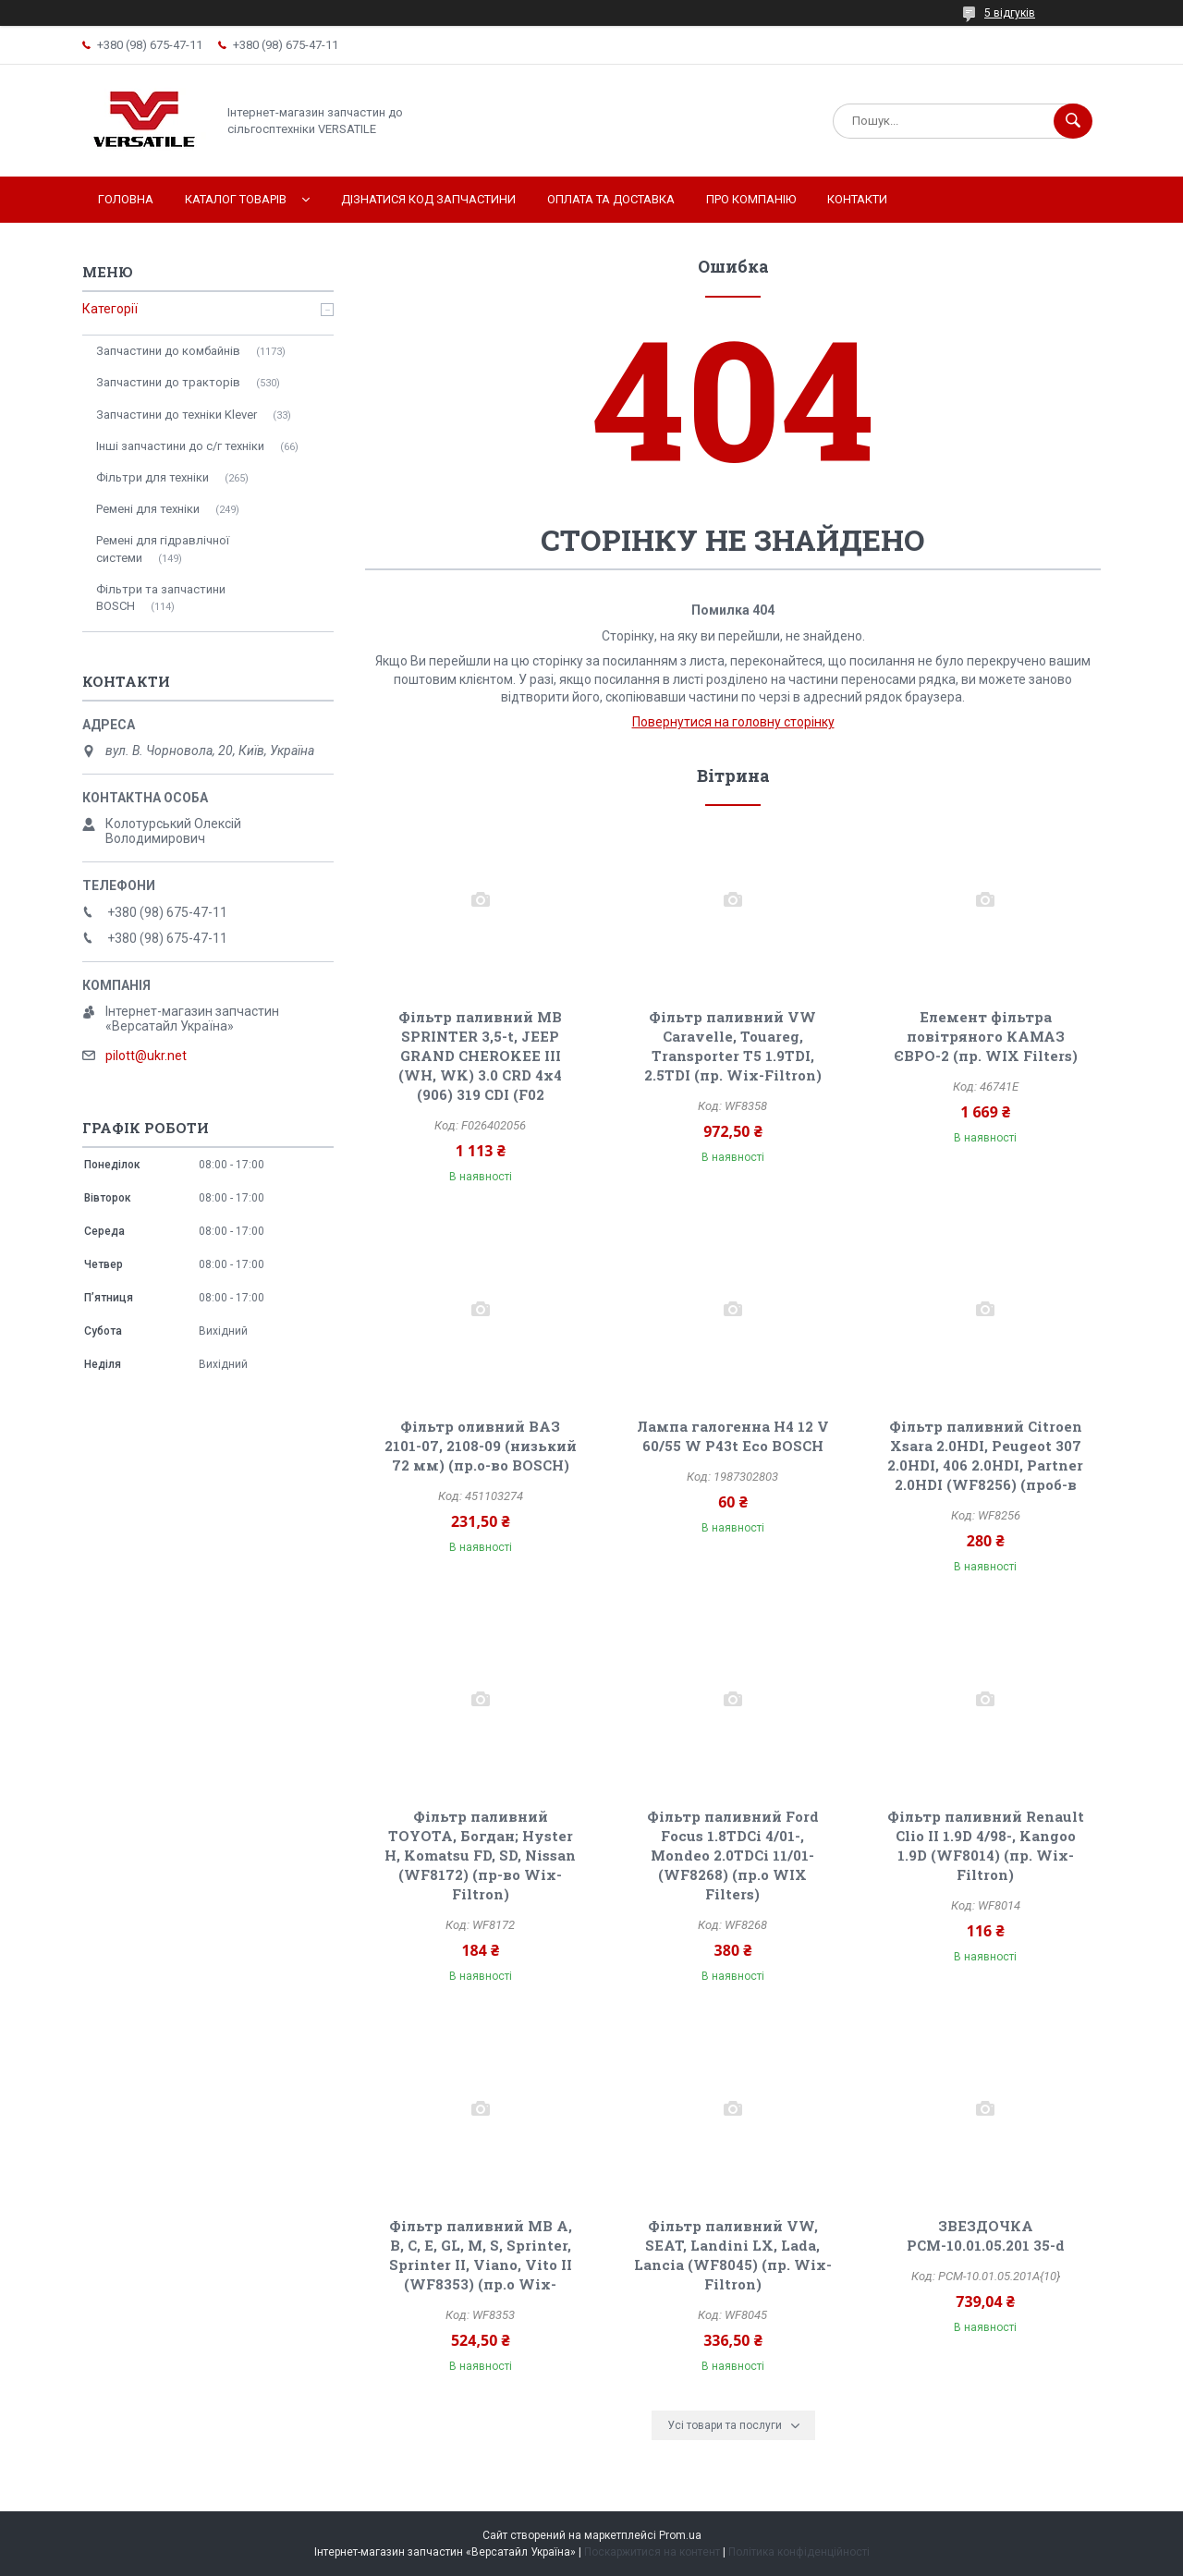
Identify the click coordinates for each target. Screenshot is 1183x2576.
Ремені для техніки (148, 509)
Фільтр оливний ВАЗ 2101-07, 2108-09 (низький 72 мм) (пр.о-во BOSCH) (480, 1445)
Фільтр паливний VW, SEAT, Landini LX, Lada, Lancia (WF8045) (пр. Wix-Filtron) (733, 2254)
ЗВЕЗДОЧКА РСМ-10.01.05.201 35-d (986, 2235)
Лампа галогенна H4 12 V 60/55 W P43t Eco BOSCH (733, 1436)
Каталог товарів (236, 199)
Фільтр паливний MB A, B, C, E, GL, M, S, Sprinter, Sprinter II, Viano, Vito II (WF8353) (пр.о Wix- (480, 2254)
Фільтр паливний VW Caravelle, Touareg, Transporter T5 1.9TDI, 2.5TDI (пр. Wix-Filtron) (733, 1045)
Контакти (857, 199)
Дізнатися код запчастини (428, 199)
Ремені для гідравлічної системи (162, 548)
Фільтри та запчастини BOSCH (161, 597)
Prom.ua (680, 2535)
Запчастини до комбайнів (168, 351)
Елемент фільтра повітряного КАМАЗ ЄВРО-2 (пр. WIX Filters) (986, 1036)
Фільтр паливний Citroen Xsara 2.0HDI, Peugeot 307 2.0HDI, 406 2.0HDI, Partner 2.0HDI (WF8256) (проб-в (985, 1455)
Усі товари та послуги (724, 2425)
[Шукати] (1073, 121)
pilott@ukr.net (146, 1055)
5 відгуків (1009, 12)
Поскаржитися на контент (652, 2551)
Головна (125, 199)
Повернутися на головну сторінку (733, 721)
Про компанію (751, 199)
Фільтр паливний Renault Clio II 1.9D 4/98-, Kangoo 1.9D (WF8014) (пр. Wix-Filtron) (985, 1845)
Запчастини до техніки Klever (176, 414)
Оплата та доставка (611, 199)
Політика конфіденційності (799, 2551)
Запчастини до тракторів (168, 382)
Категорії (110, 308)
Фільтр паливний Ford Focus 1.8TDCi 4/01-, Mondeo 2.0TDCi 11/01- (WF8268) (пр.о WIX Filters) (733, 1855)
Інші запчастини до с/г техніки (180, 446)
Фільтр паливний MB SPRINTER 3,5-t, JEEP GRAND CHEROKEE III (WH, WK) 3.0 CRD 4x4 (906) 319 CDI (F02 (480, 1055)
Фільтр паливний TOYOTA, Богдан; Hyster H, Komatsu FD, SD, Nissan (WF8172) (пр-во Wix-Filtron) (480, 1855)
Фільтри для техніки (152, 477)
